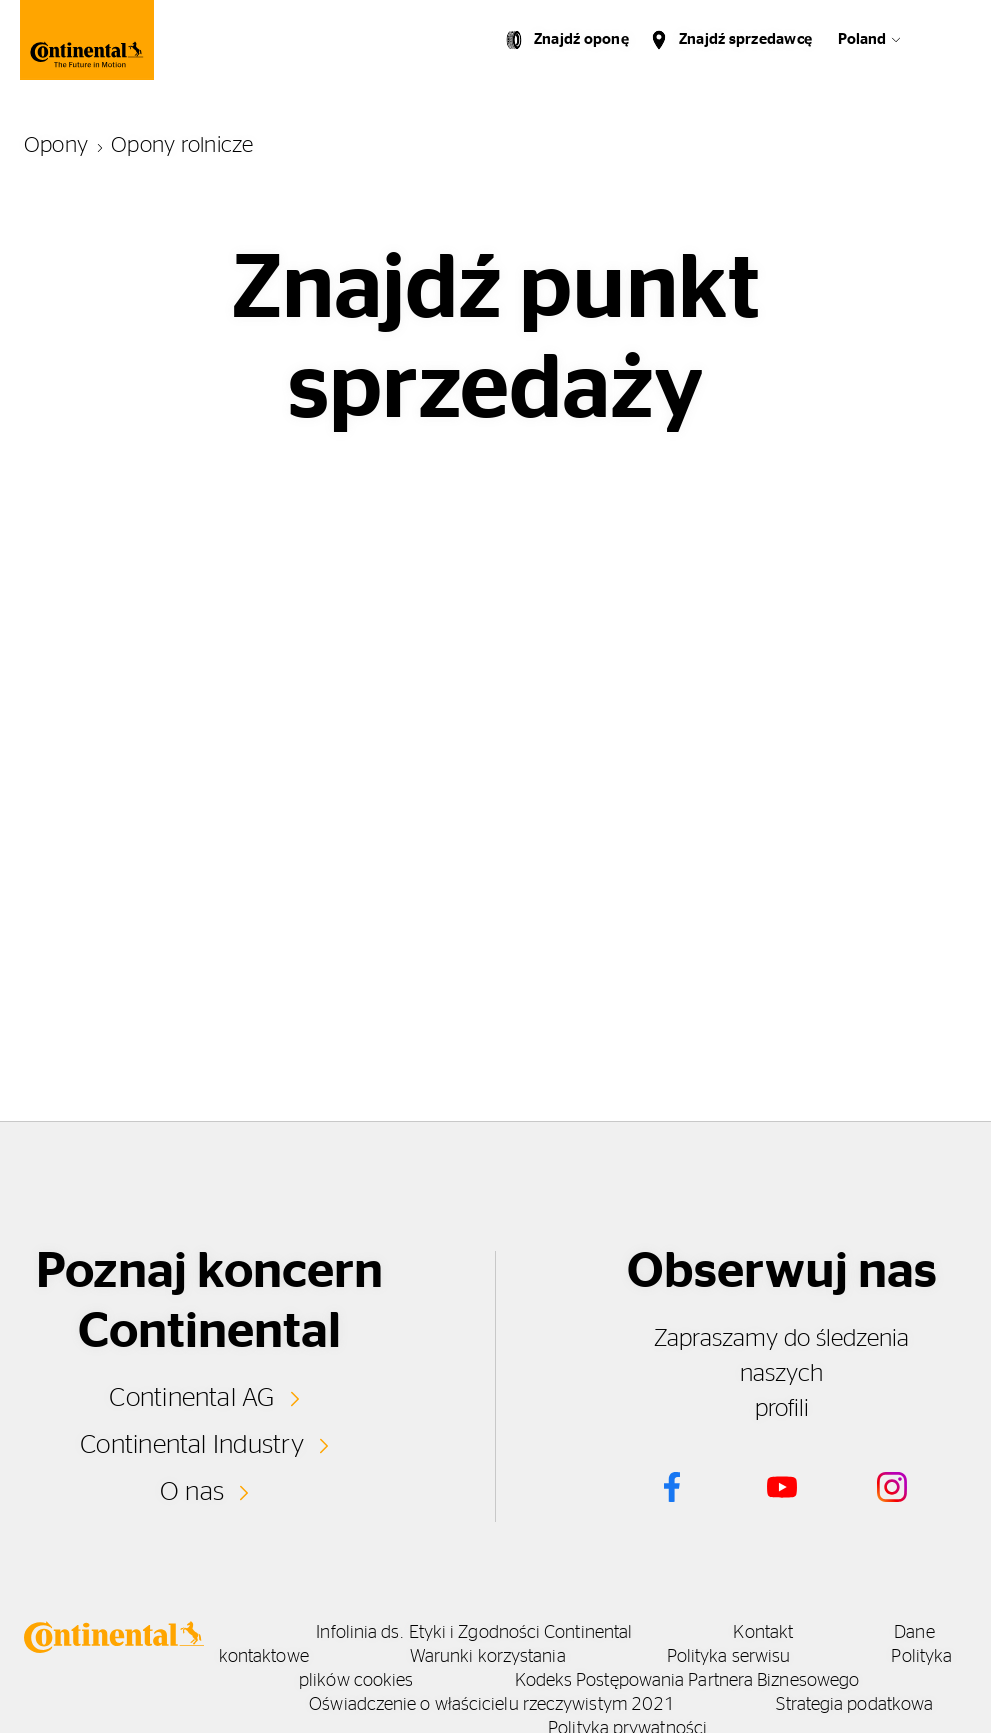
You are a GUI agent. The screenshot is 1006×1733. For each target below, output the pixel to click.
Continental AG (191, 1398)
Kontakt (763, 1633)
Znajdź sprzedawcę (745, 39)
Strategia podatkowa (854, 1705)
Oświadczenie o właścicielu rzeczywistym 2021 (492, 1705)
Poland (862, 39)
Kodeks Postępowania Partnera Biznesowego (687, 1681)
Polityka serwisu (728, 1657)
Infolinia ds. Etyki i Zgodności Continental (474, 1633)
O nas (192, 1492)
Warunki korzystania (488, 1657)
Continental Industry (192, 1445)
